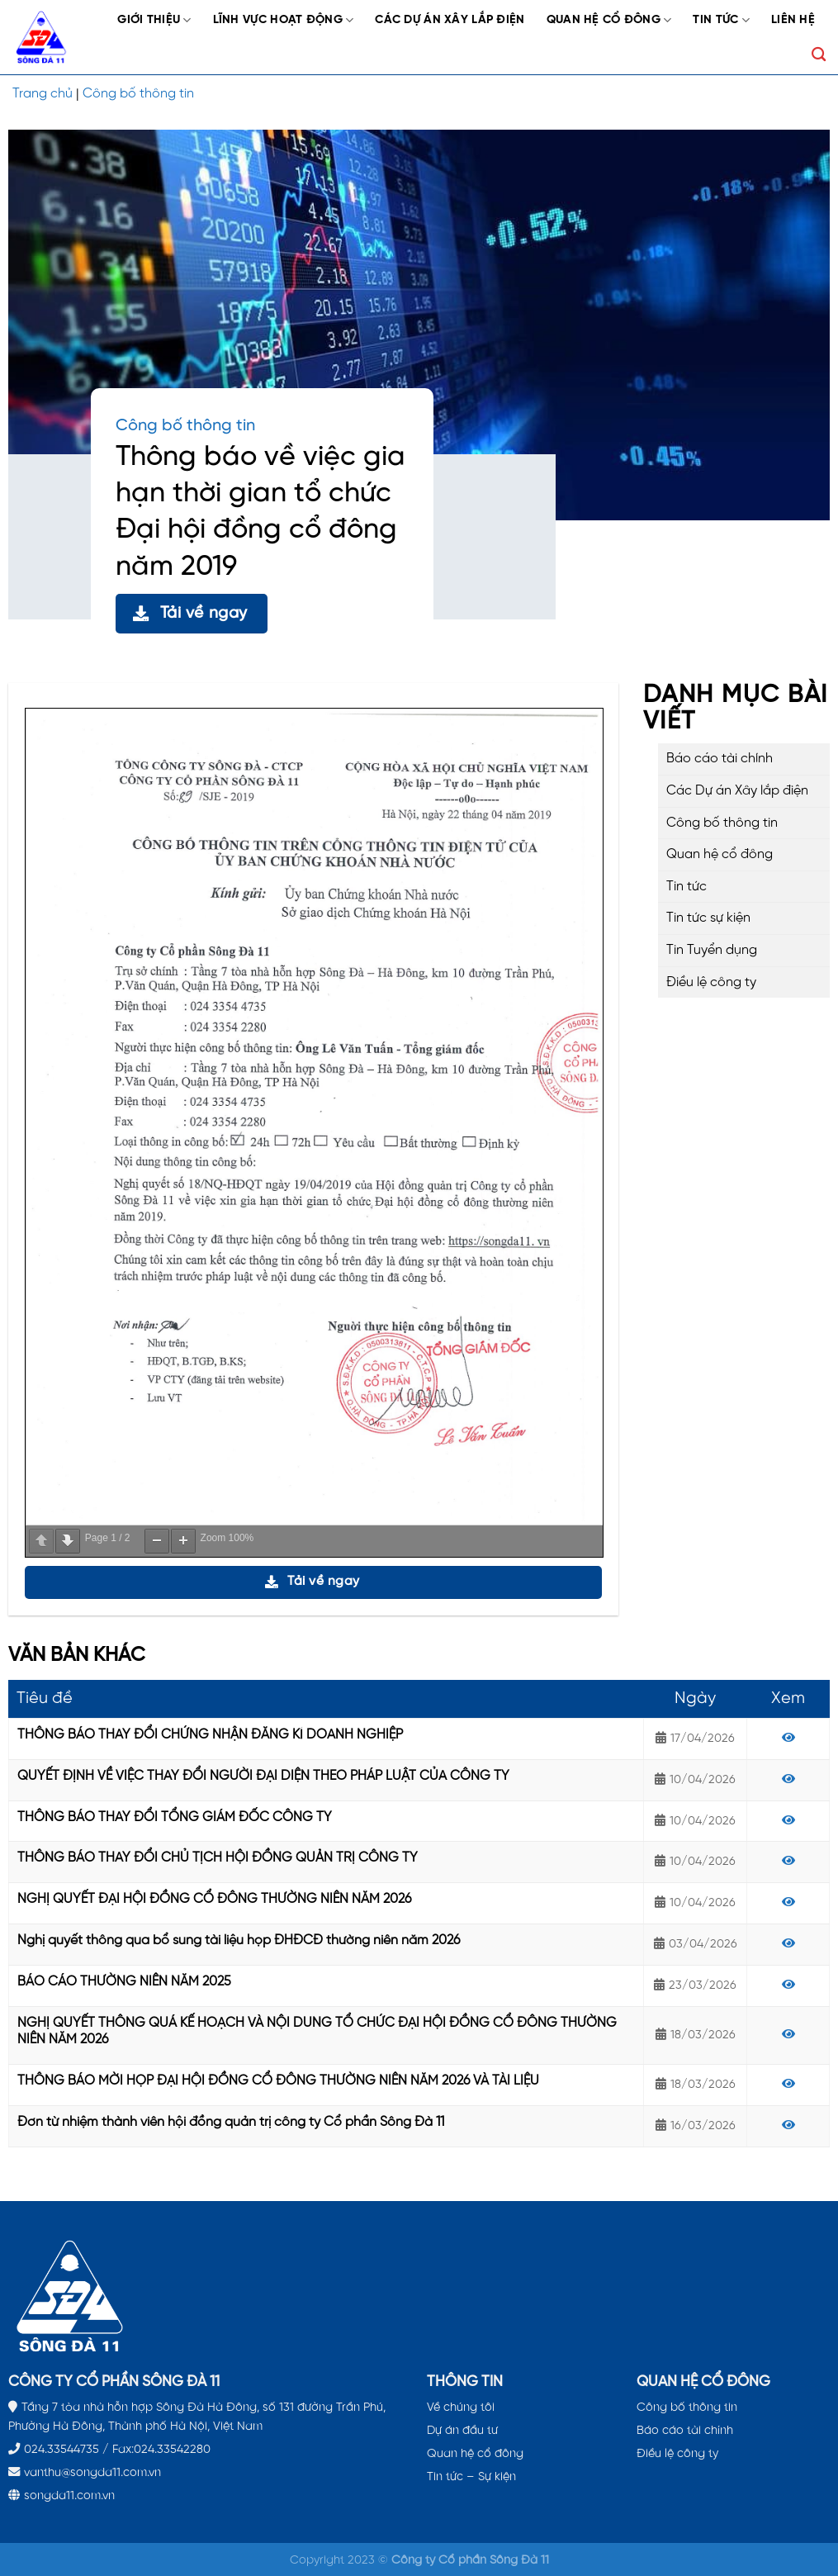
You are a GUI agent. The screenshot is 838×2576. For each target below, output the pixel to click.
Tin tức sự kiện (708, 918)
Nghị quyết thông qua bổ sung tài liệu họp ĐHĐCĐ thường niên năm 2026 (238, 1940)
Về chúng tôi (461, 2407)
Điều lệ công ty (711, 982)
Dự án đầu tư (462, 2430)
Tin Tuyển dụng (711, 950)
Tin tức (721, 20)
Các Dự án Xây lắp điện (449, 19)
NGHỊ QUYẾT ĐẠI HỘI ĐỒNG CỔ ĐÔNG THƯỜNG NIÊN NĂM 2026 (214, 1899)
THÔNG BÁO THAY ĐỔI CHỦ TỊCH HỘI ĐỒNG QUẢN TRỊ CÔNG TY (217, 1858)
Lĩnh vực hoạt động (283, 20)
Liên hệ (793, 19)
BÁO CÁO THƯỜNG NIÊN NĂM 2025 (124, 1982)
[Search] (819, 55)
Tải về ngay (190, 613)
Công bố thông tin (138, 94)
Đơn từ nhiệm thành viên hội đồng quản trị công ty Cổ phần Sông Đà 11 (230, 2122)
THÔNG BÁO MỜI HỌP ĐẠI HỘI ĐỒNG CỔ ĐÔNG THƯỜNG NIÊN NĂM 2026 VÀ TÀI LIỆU (278, 2081)
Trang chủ (42, 94)
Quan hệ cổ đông (609, 20)
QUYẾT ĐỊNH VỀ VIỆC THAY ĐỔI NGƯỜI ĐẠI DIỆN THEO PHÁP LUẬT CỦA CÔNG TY (263, 1776)
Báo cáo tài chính (719, 759)
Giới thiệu (154, 20)
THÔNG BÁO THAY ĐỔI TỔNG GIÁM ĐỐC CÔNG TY (174, 1817)
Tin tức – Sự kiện (471, 2476)
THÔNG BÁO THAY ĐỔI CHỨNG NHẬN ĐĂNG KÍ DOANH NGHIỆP (210, 1735)
